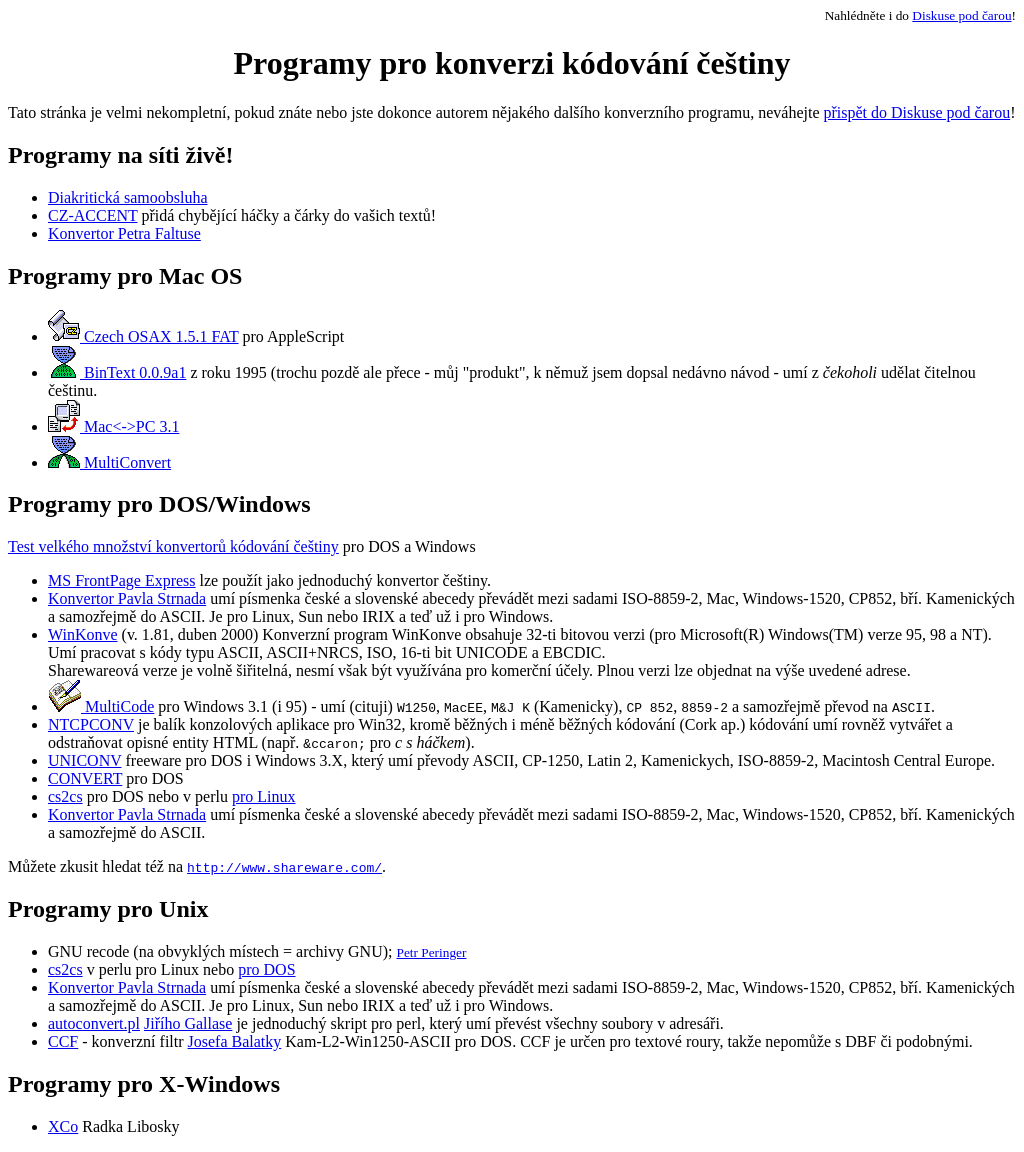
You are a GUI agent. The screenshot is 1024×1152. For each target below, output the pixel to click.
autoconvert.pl (94, 1023)
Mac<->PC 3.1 (113, 426)
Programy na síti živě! (121, 155)
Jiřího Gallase (188, 1023)
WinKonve (83, 634)
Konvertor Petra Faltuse (124, 233)
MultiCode (101, 706)
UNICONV (84, 760)
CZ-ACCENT (92, 215)
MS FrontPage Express (122, 580)
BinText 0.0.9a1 (117, 372)
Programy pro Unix (108, 909)
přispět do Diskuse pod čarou (917, 112)
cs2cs (65, 796)
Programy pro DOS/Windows (159, 504)
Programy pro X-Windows (144, 1084)
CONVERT (85, 778)
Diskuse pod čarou (961, 15)
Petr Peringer (431, 952)
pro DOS (266, 969)
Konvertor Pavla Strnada (127, 598)
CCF (63, 1041)
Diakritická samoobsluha (128, 197)
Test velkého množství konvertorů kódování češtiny (173, 546)
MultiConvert (109, 462)
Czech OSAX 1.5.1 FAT (143, 336)
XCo (63, 1126)
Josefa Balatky (235, 1041)
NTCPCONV (91, 724)
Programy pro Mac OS (125, 276)
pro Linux (264, 796)
